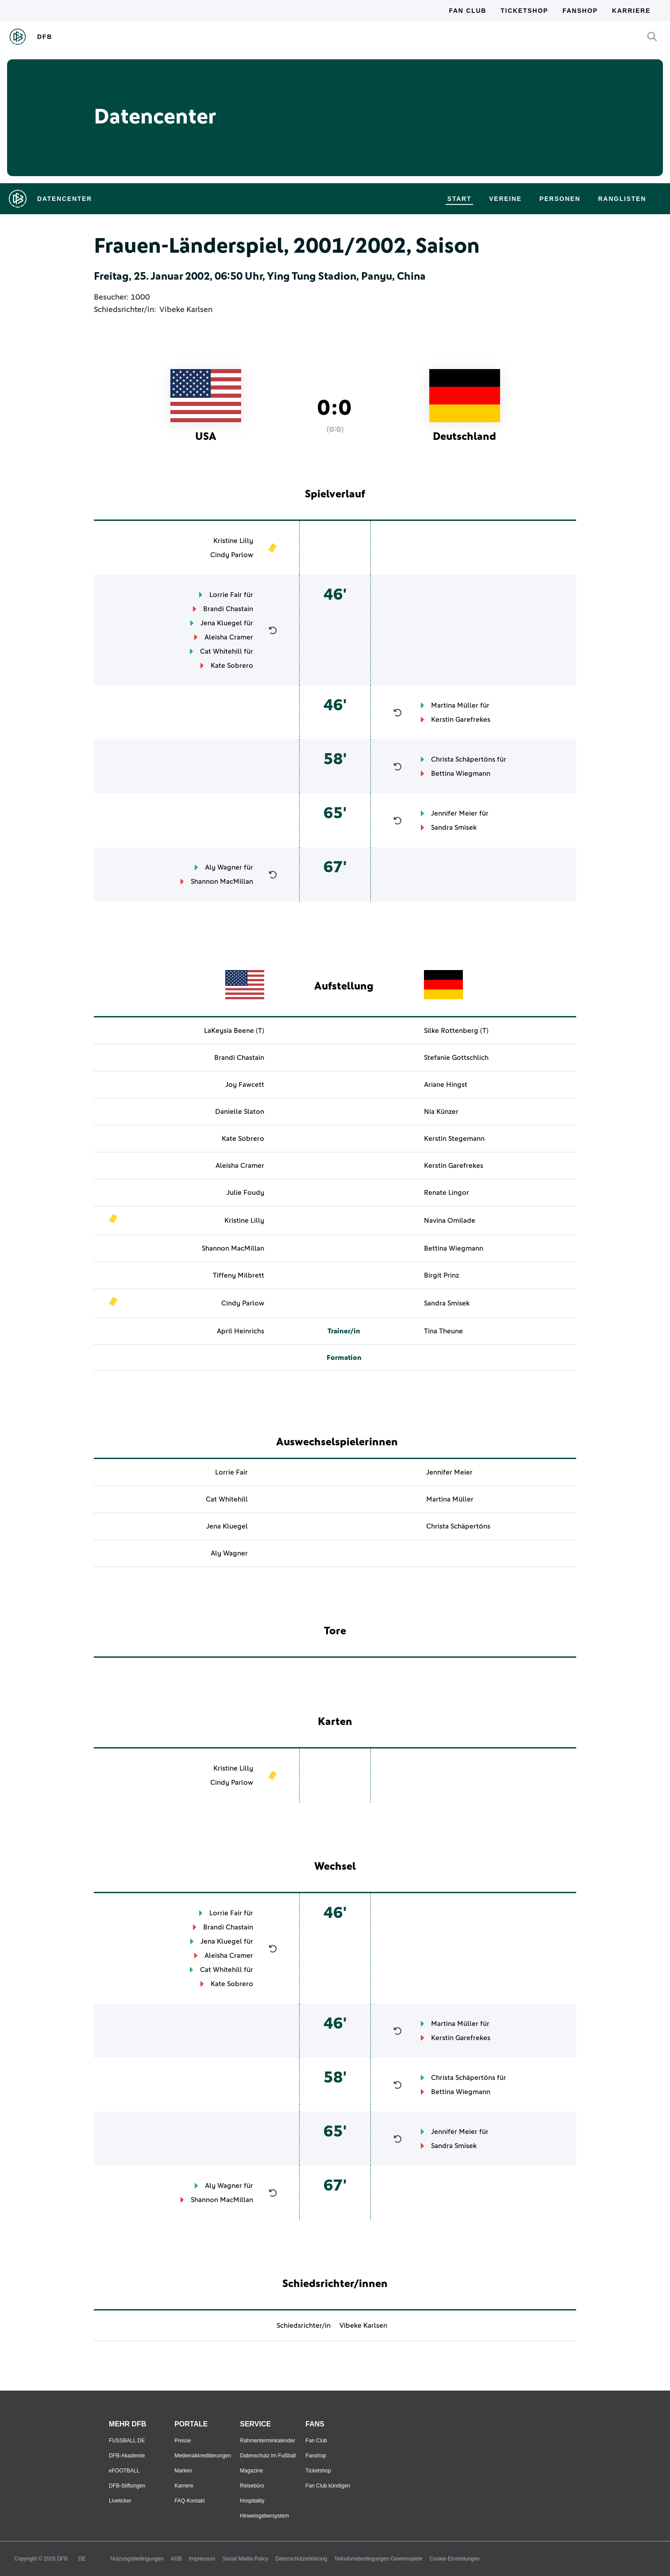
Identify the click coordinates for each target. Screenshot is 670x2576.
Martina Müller (454, 705)
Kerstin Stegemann (454, 1138)
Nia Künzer (441, 1111)
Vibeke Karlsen (185, 310)
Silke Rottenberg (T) (456, 1030)
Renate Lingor (446, 1192)
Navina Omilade (449, 1220)
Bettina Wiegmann (460, 773)
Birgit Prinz (441, 1275)
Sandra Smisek (454, 827)
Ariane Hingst (445, 1084)
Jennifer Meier (454, 813)
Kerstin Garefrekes (460, 719)
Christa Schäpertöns (463, 759)
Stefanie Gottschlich (456, 1057)
